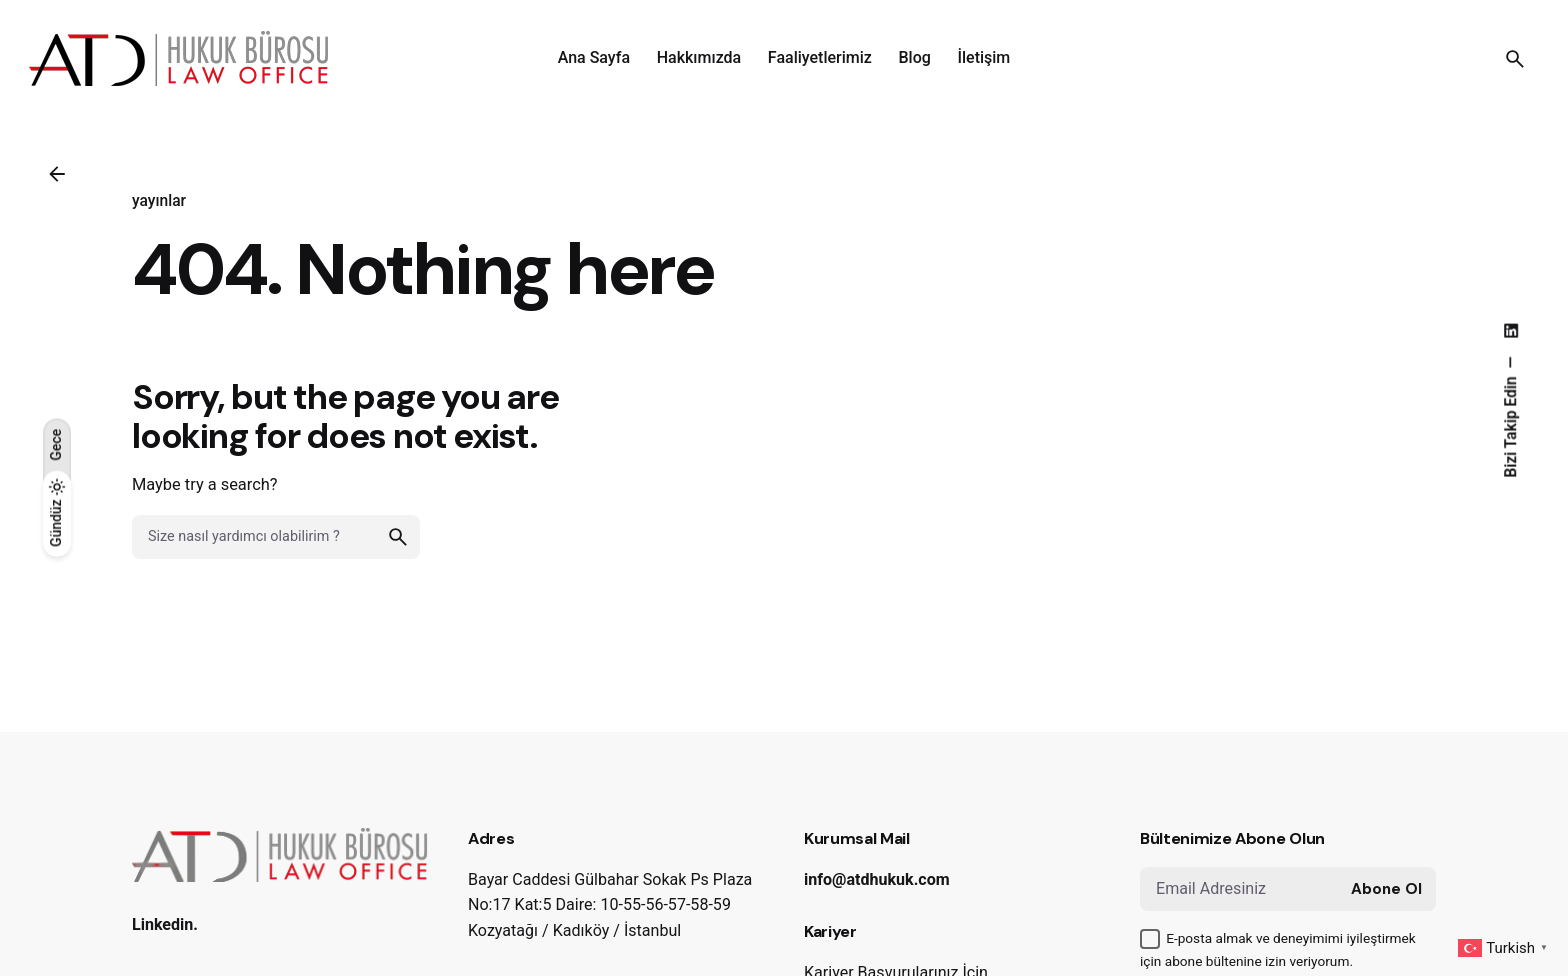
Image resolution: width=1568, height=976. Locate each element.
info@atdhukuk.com (877, 879)
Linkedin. (165, 924)
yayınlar (159, 201)
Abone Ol (1386, 889)
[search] (398, 537)
